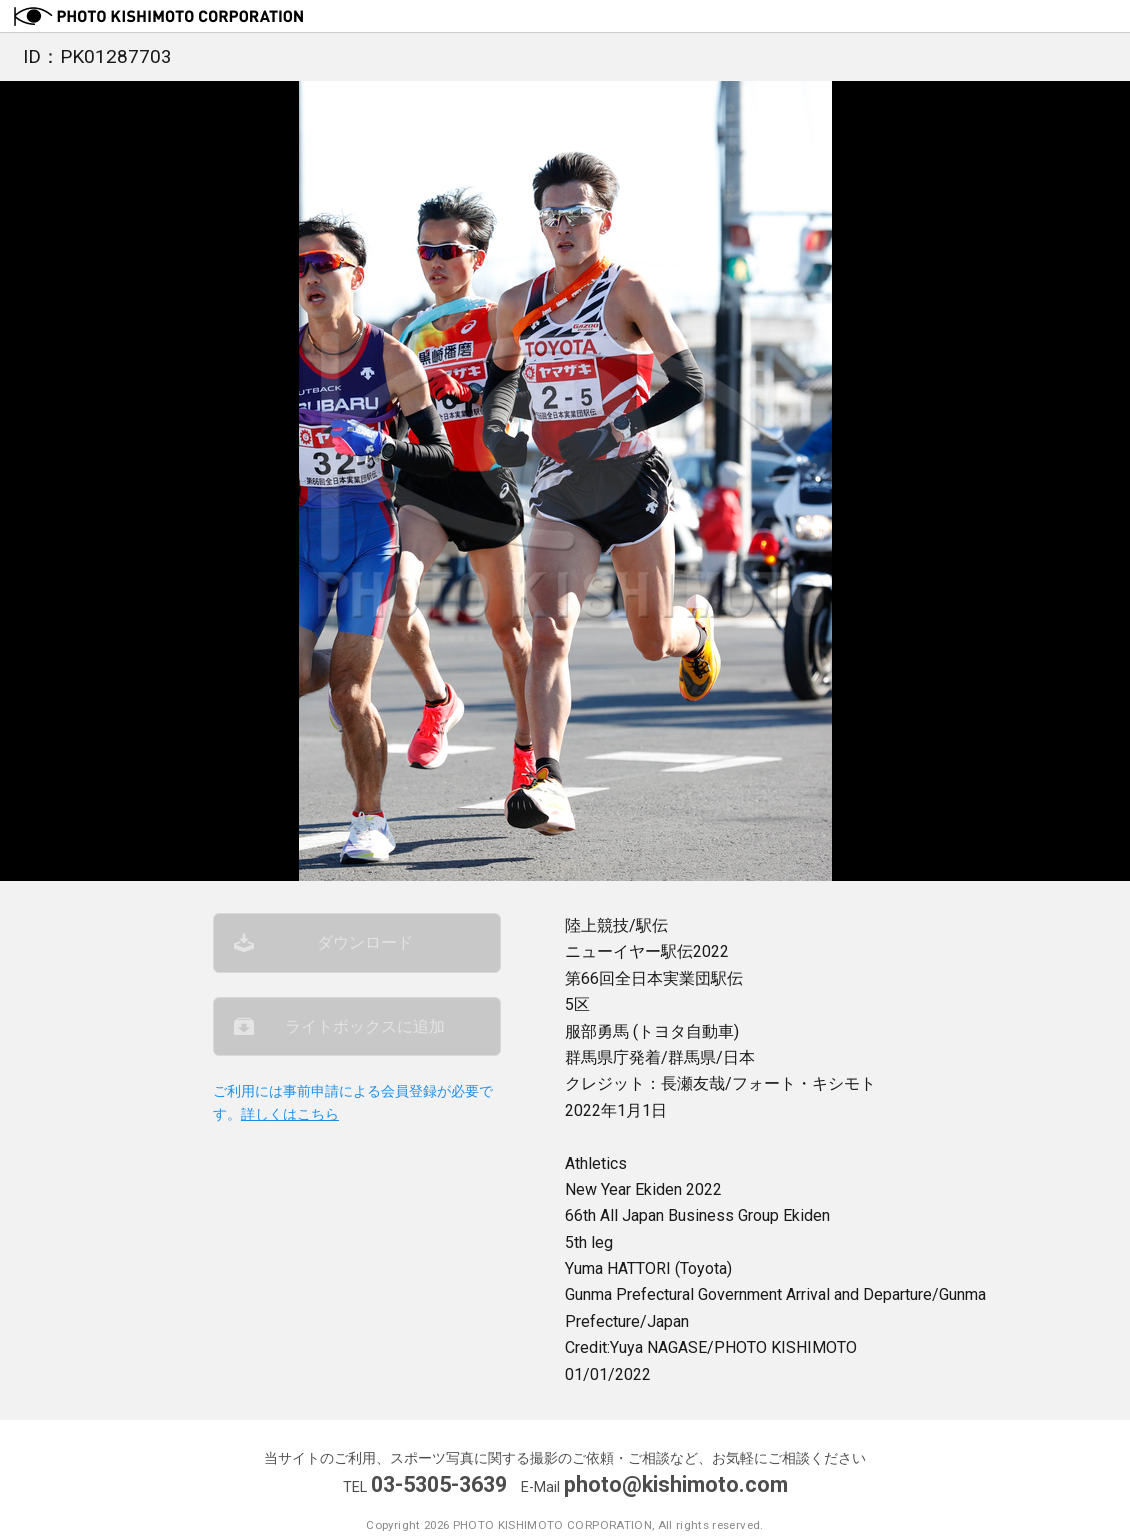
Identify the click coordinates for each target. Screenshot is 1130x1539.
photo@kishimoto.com (676, 1484)
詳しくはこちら (290, 1114)
